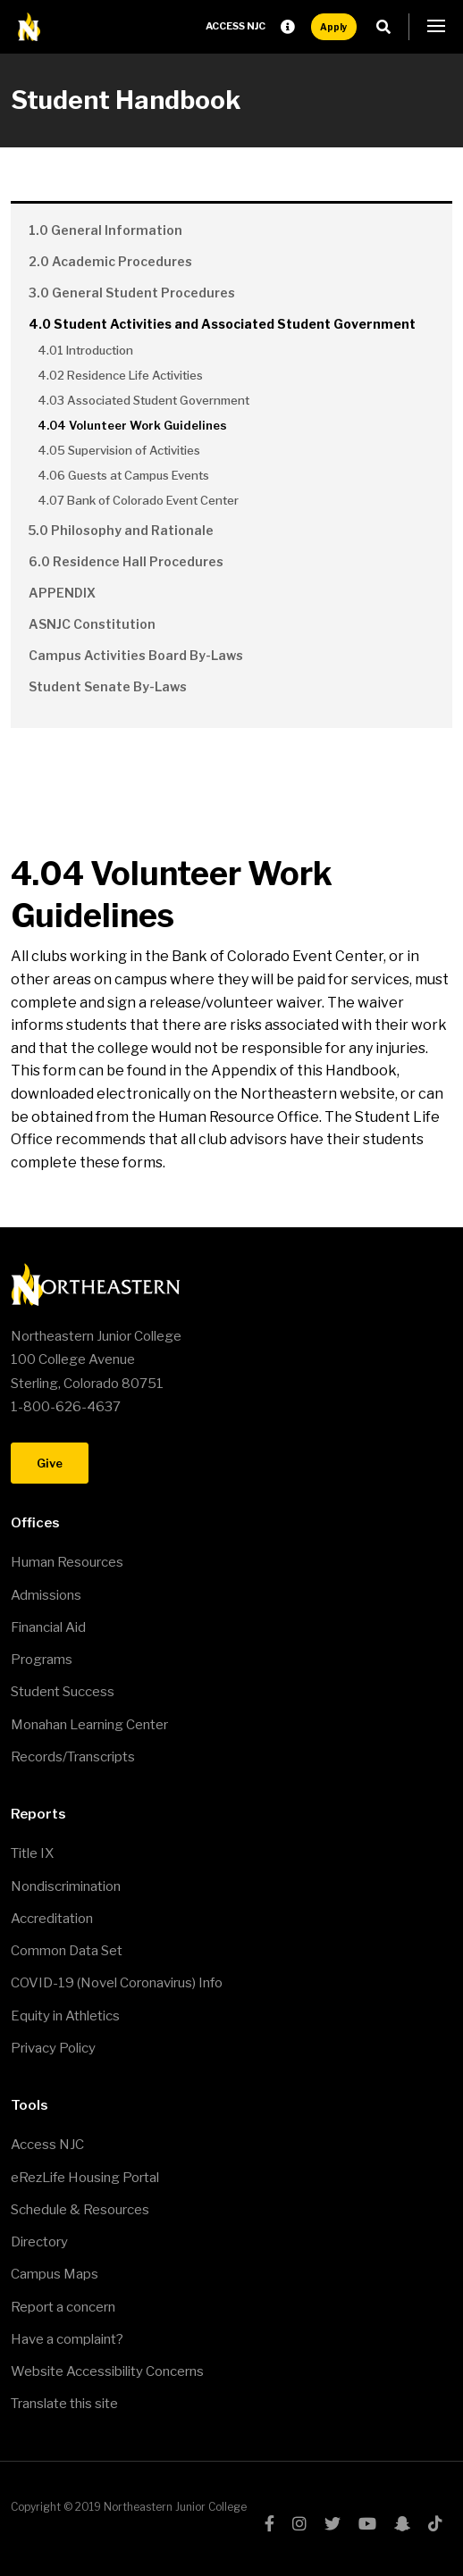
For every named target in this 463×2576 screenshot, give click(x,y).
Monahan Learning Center (89, 1725)
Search (388, 26)
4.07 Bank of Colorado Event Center (138, 500)
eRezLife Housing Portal (85, 2178)
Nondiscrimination (66, 1886)
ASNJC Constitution (92, 623)
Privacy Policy (53, 2048)
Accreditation (52, 1919)
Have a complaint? (67, 2339)
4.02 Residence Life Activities (120, 375)
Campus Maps (54, 2274)
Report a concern (63, 2307)
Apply (334, 26)
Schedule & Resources (80, 2210)
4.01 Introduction (85, 350)
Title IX (32, 1853)
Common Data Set (66, 1951)
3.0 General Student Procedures (132, 292)
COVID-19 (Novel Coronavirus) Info (117, 1983)
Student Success (62, 1692)
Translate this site (64, 2404)
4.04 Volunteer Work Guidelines (132, 425)
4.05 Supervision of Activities (119, 450)
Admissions (46, 1595)
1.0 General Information (105, 230)
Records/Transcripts (73, 1757)
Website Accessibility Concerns (107, 2371)
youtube (367, 2523)
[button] (436, 27)
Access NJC (235, 26)
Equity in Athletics (65, 2016)
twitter (332, 2523)
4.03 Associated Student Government (143, 400)
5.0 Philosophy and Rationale (121, 530)
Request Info (288, 26)
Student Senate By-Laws (108, 686)
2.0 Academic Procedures (110, 261)
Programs (41, 1660)
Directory (39, 2242)
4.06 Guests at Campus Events (123, 475)
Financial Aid (48, 1627)
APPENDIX (62, 592)
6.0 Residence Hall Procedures (126, 561)
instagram (299, 2523)
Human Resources (67, 1562)
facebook (269, 2523)
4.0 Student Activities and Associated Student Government (222, 323)
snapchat (402, 2523)
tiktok (435, 2523)
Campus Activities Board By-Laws (136, 655)
